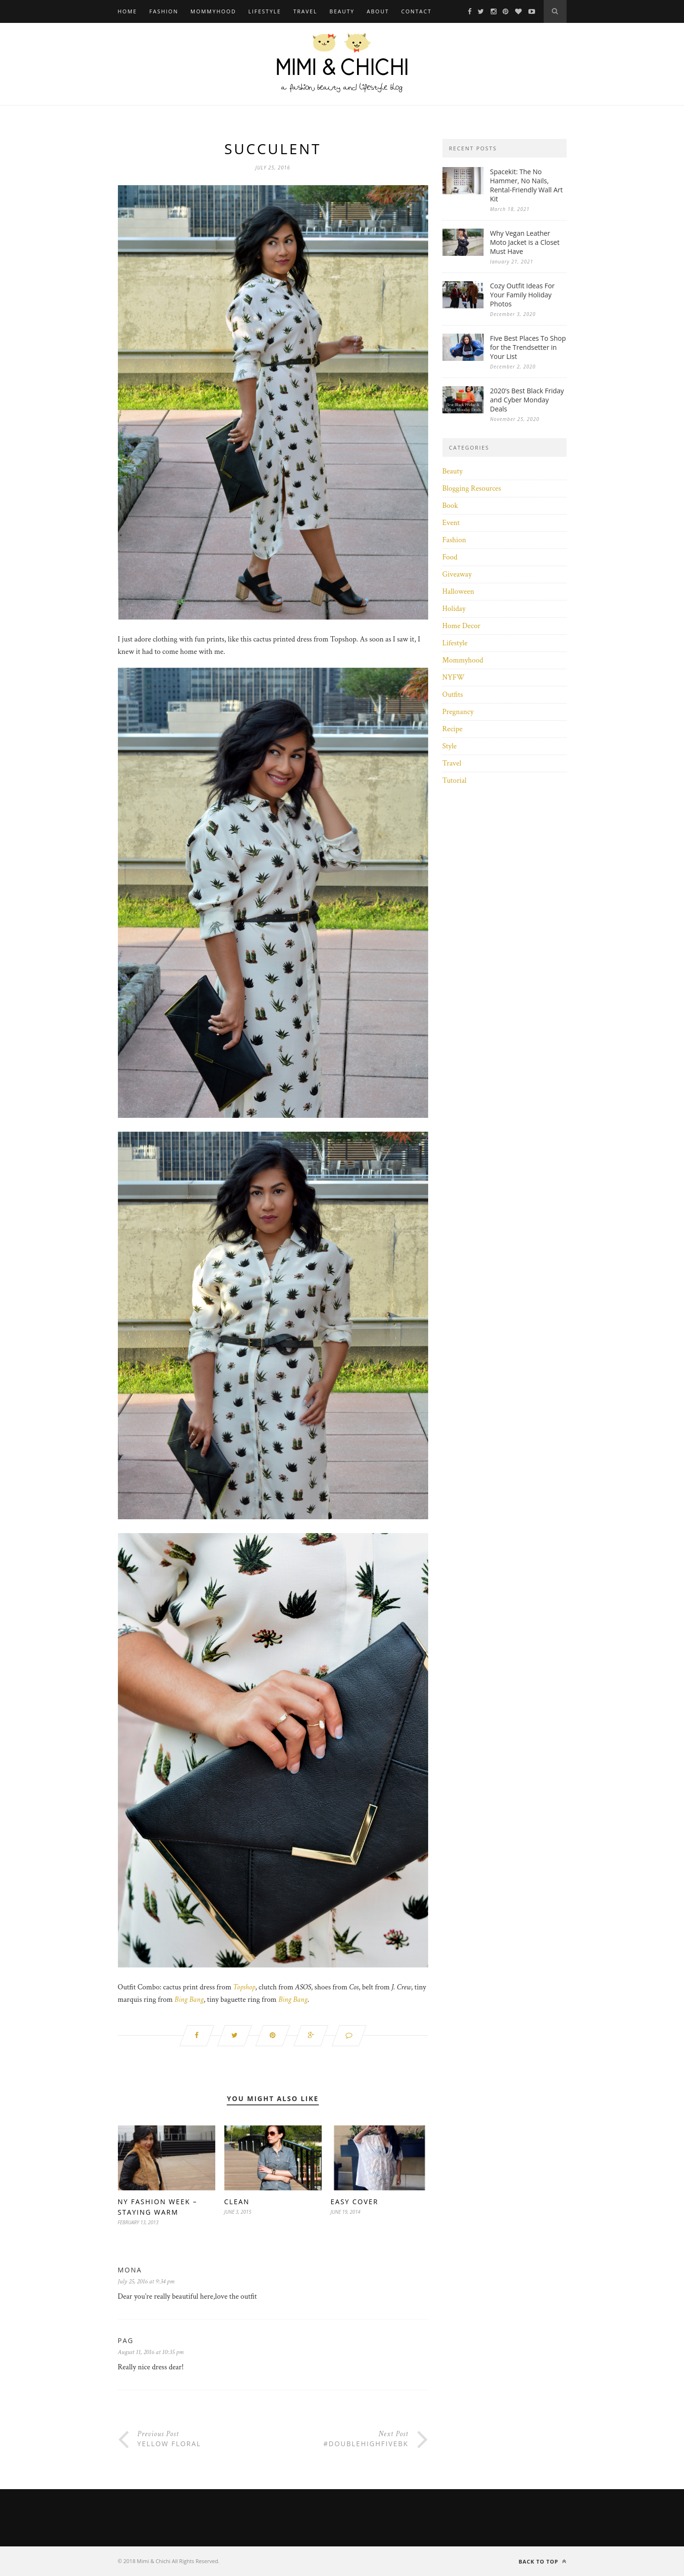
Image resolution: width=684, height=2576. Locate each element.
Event (451, 523)
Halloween (458, 592)
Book (450, 506)
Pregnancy (458, 712)
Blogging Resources (471, 489)
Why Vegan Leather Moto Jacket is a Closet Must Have (525, 242)
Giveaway (457, 574)
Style (449, 746)
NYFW (453, 678)
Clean (237, 2201)
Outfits (452, 695)
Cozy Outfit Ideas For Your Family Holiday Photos (522, 294)
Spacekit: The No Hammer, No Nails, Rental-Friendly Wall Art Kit (526, 185)
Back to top (542, 2561)
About (378, 11)
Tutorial (454, 781)
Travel (305, 11)
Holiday (454, 609)
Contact (416, 11)
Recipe (452, 729)
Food (450, 557)
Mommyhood (213, 11)
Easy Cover (355, 2201)
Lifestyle (264, 11)
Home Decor (461, 626)
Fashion (164, 11)
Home (127, 11)
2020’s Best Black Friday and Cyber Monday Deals (527, 399)
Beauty (341, 11)
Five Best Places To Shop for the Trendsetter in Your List (528, 347)
